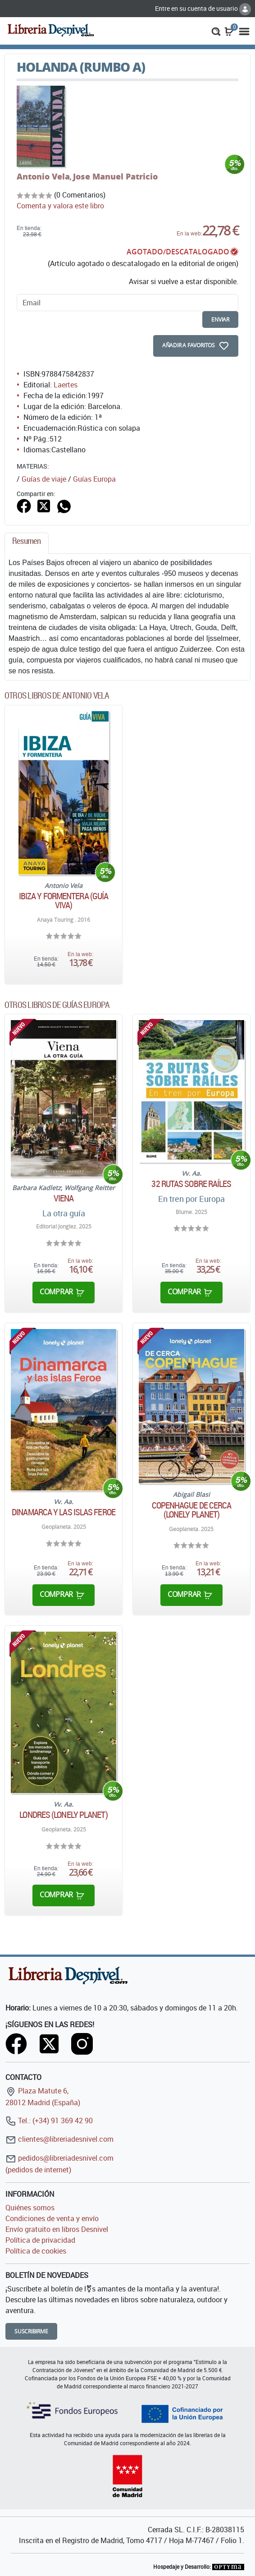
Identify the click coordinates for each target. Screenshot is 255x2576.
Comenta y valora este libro (60, 206)
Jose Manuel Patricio (115, 176)
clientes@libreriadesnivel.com (59, 2139)
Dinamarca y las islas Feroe (63, 1512)
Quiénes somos (30, 2208)
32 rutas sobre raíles (191, 1183)
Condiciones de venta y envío (52, 2218)
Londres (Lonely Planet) (63, 1814)
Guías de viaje (44, 479)
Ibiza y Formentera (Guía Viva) (63, 901)
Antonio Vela (43, 176)
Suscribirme (31, 2331)
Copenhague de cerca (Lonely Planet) (192, 1510)
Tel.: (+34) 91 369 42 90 (49, 2120)
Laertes (65, 385)
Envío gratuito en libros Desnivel (56, 2229)
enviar (220, 319)
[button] (216, 31)
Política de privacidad (40, 2240)
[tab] (27, 543)
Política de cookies (35, 2251)
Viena (64, 1198)
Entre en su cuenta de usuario (203, 8)
